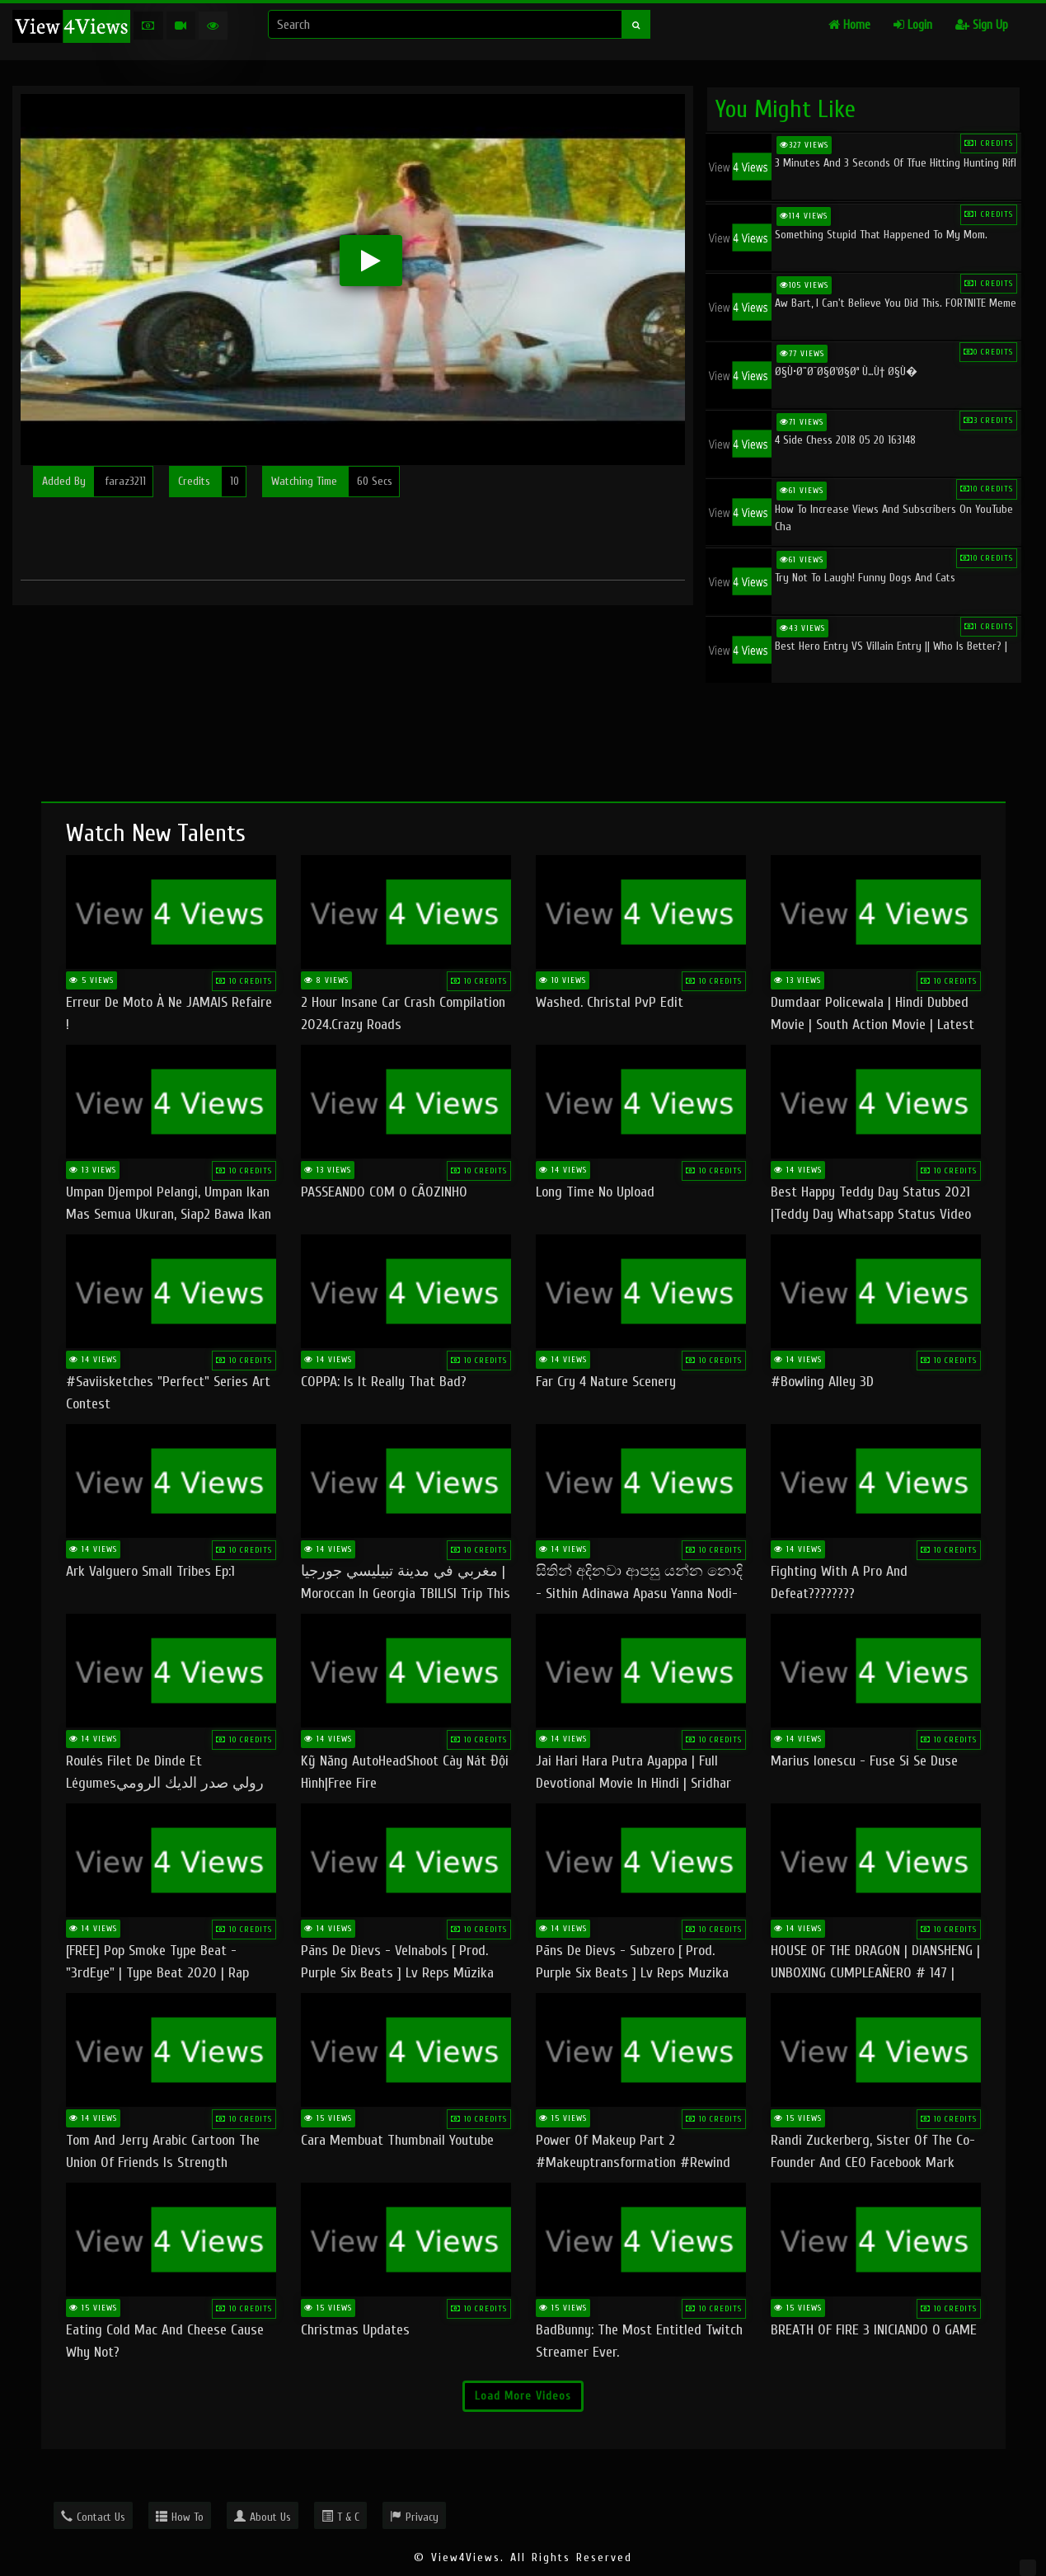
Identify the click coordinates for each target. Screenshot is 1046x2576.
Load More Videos (523, 2396)
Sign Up (981, 25)
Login (913, 25)
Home (849, 25)
